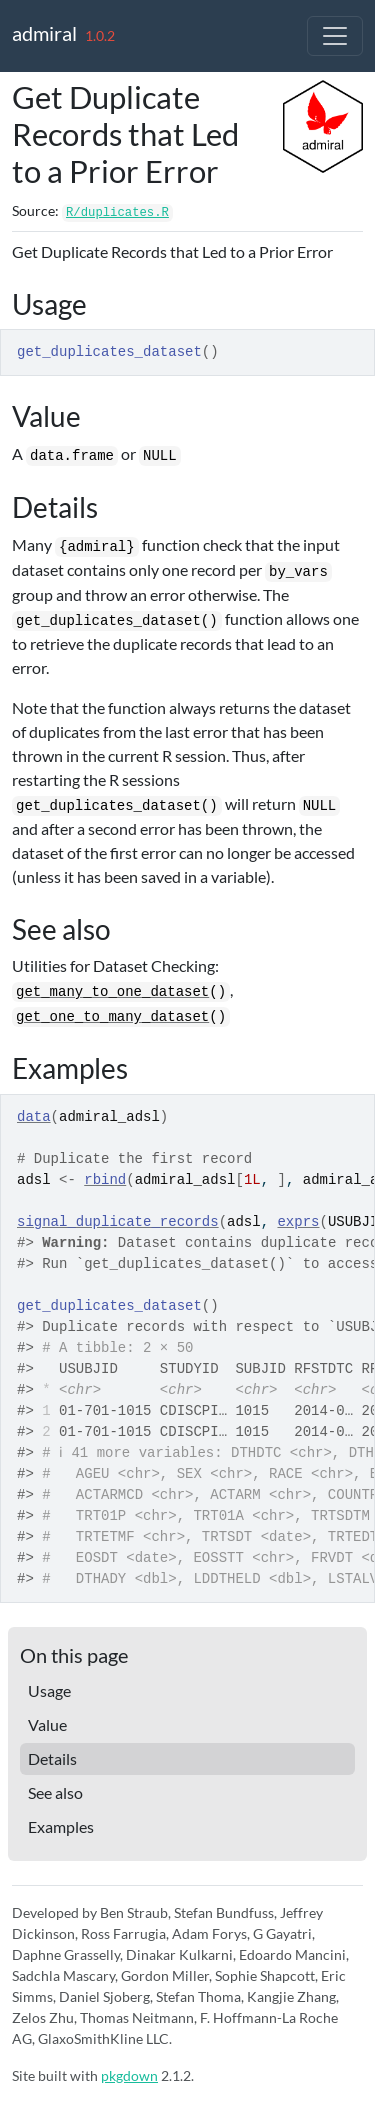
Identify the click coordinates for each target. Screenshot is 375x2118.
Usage (49, 1690)
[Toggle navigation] (335, 36)
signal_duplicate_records (118, 1222)
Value (47, 1724)
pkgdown (129, 2075)
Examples (61, 1826)
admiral (44, 33)
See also (55, 1792)
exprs (298, 1222)
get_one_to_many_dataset (112, 1017)
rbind (105, 1180)
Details (52, 1758)
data (34, 1117)
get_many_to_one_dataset (112, 992)
